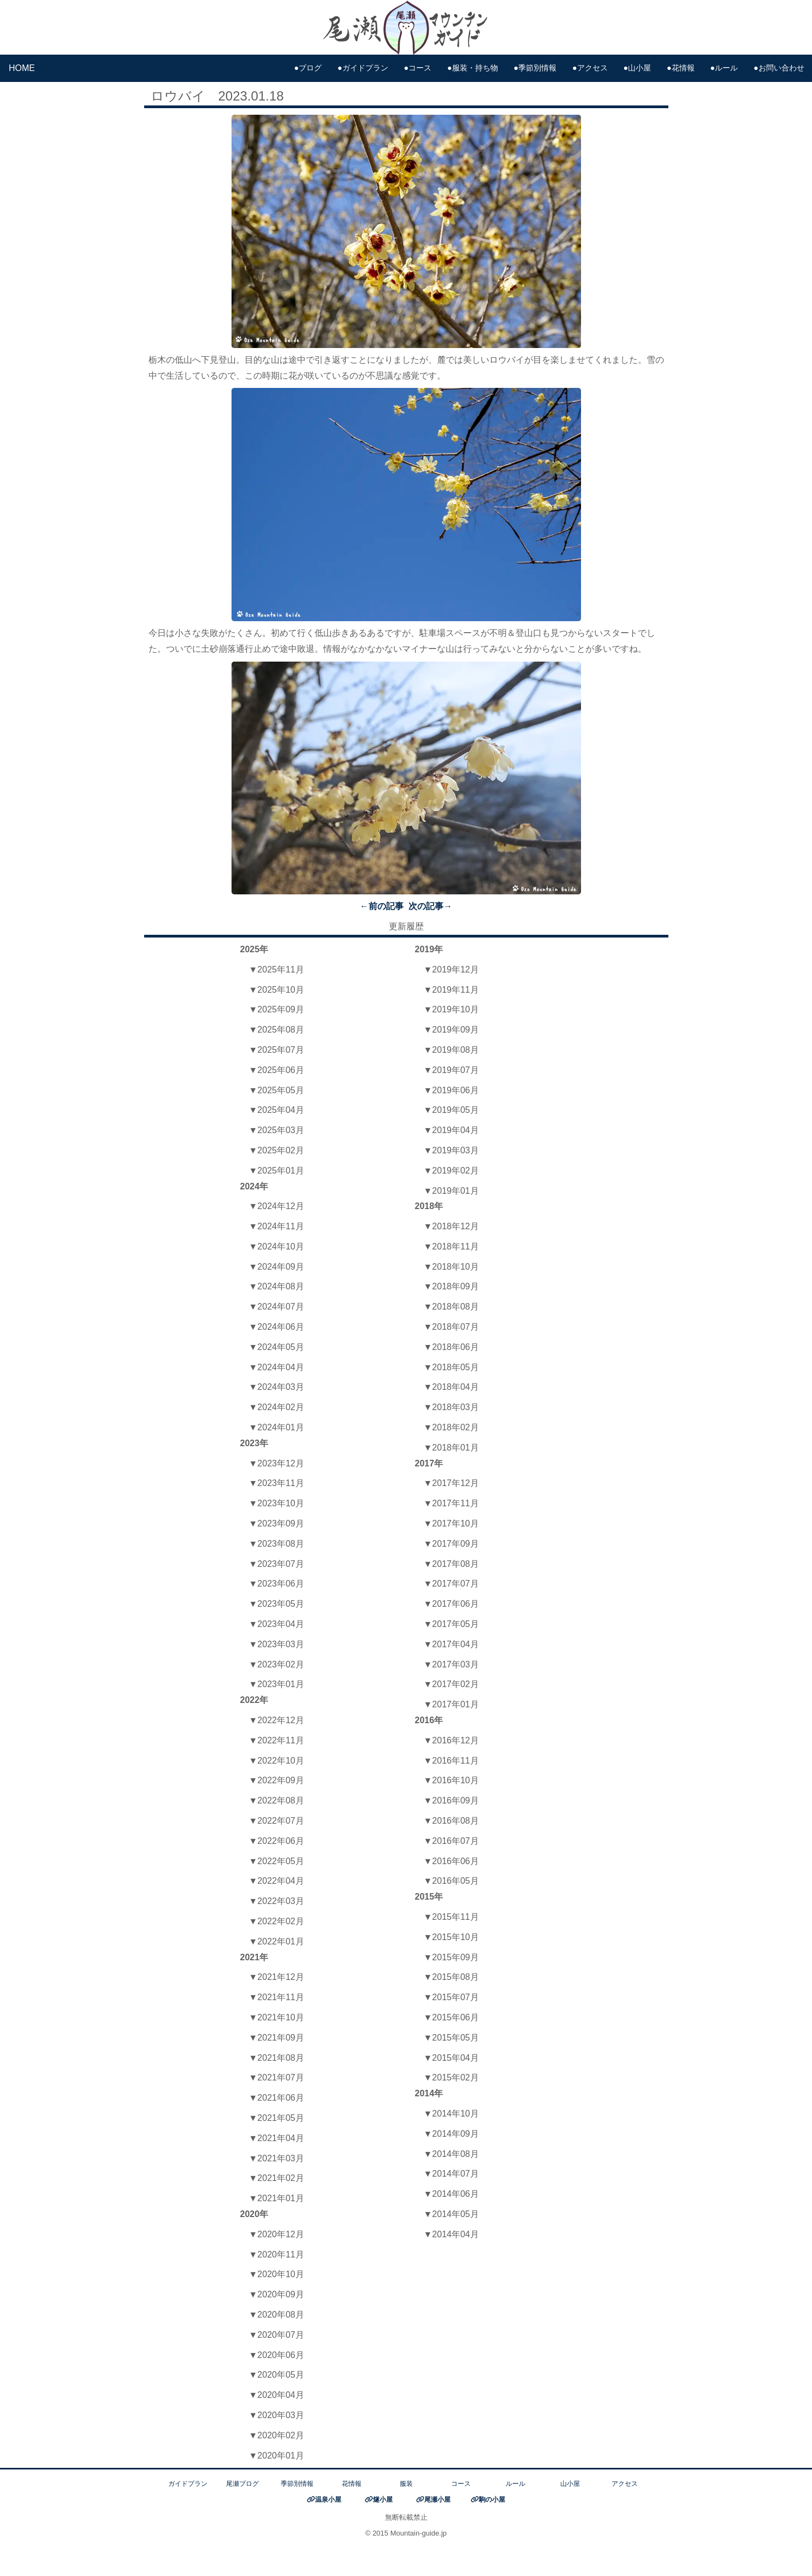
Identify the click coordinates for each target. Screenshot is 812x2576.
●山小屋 (637, 67)
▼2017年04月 (451, 1644)
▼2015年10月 (451, 1937)
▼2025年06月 (276, 1070)
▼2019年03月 (451, 1150)
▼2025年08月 (276, 1029)
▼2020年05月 (276, 2374)
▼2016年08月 (451, 1820)
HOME (22, 68)
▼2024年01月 (276, 1427)
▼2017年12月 (451, 1483)
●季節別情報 (534, 67)
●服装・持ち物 (472, 67)
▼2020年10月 (276, 2274)
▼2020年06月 (276, 2355)
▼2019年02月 (451, 1170)
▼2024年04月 (276, 1367)
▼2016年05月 (451, 1880)
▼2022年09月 (276, 1780)
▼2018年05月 (451, 1367)
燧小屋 (383, 2499)
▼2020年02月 (276, 2435)
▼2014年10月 (451, 2113)
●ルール (724, 67)
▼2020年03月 (276, 2415)
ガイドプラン (188, 2483)
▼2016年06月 (451, 1861)
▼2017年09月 (451, 1543)
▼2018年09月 (451, 1286)
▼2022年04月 (276, 1880)
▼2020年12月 (276, 2234)
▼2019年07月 (451, 1070)
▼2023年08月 (276, 1543)
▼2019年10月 (451, 1009)
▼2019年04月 (451, 1130)
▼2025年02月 (276, 1150)
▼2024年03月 (276, 1387)
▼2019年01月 (451, 1190)
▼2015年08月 (451, 1977)
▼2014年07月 (451, 2173)
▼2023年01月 (276, 1684)
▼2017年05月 (451, 1624)
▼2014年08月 (451, 2154)
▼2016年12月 (451, 1740)
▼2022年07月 (276, 1820)
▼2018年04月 (451, 1387)
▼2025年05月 (276, 1090)
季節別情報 (297, 2483)
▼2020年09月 (276, 2294)
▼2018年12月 (451, 1226)
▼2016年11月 (451, 1760)
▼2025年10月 (276, 989)
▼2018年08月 (451, 1306)
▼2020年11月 (276, 2254)
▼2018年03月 (451, 1407)
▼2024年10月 (276, 1246)
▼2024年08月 (276, 1286)
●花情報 (681, 67)
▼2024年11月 (276, 1226)
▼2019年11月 (451, 989)
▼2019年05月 (451, 1110)
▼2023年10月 (276, 1503)
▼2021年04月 (276, 2138)
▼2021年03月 (276, 2158)
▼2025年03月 (276, 1130)
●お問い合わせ (779, 67)
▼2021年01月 (276, 2198)
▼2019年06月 (451, 1090)
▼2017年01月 (451, 1704)
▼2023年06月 (276, 1583)
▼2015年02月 (451, 2077)
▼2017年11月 (451, 1503)
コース (461, 2483)
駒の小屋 (492, 2499)
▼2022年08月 (276, 1800)
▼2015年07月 (451, 1997)
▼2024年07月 (276, 1306)
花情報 (351, 2483)
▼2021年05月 (276, 2118)
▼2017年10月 (451, 1523)
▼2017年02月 (451, 1684)
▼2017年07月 (451, 1583)
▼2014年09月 (451, 2133)
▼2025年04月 (276, 1110)
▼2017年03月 (451, 1664)
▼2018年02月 (451, 1427)
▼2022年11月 (276, 1740)
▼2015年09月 (451, 1957)
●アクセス (590, 67)
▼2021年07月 (276, 2077)
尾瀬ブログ (242, 2483)
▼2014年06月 (451, 2193)
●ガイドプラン (362, 67)
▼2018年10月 (451, 1266)
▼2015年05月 (451, 2037)
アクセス (625, 2483)
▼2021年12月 (276, 1977)
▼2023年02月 (276, 1664)
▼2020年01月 (276, 2455)
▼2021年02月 (276, 2178)
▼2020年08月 (276, 2314)
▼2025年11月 (276, 969)
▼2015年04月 (451, 2057)
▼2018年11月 (451, 1246)
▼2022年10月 (276, 1760)
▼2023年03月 (276, 1644)
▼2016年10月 (451, 1780)
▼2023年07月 (276, 1564)
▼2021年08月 (276, 2057)
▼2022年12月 (276, 1720)
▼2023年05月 (276, 1603)
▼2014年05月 (451, 2214)
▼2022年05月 (276, 1861)
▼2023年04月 (276, 1624)
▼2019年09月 (451, 1029)
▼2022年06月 (276, 1841)
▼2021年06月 (276, 2097)
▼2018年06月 (451, 1347)
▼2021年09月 (276, 2037)
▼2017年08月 (451, 1564)
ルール (515, 2483)
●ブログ (308, 67)
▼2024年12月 (276, 1206)
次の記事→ (430, 906)
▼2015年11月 (451, 1916)
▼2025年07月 (276, 1049)
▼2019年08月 (451, 1049)
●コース (418, 67)
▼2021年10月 (276, 2017)
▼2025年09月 (276, 1009)
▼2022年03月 (276, 1901)
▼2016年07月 (451, 1841)
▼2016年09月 (451, 1800)
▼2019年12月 (451, 969)
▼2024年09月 (276, 1266)
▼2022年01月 (276, 1941)
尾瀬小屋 (437, 2499)
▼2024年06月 (276, 1326)
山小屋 (570, 2483)
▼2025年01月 (276, 1170)
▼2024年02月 (276, 1407)
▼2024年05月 (276, 1347)
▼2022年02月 (276, 1921)
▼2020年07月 (276, 2334)
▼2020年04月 (276, 2395)
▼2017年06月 (451, 1603)
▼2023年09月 (276, 1523)
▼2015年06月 (451, 2017)
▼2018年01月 (451, 1447)
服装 (406, 2483)
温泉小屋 (328, 2499)
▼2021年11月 (276, 1997)
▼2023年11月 (276, 1483)
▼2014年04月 (451, 2234)
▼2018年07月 (451, 1326)
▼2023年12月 (276, 1463)
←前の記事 (382, 906)
